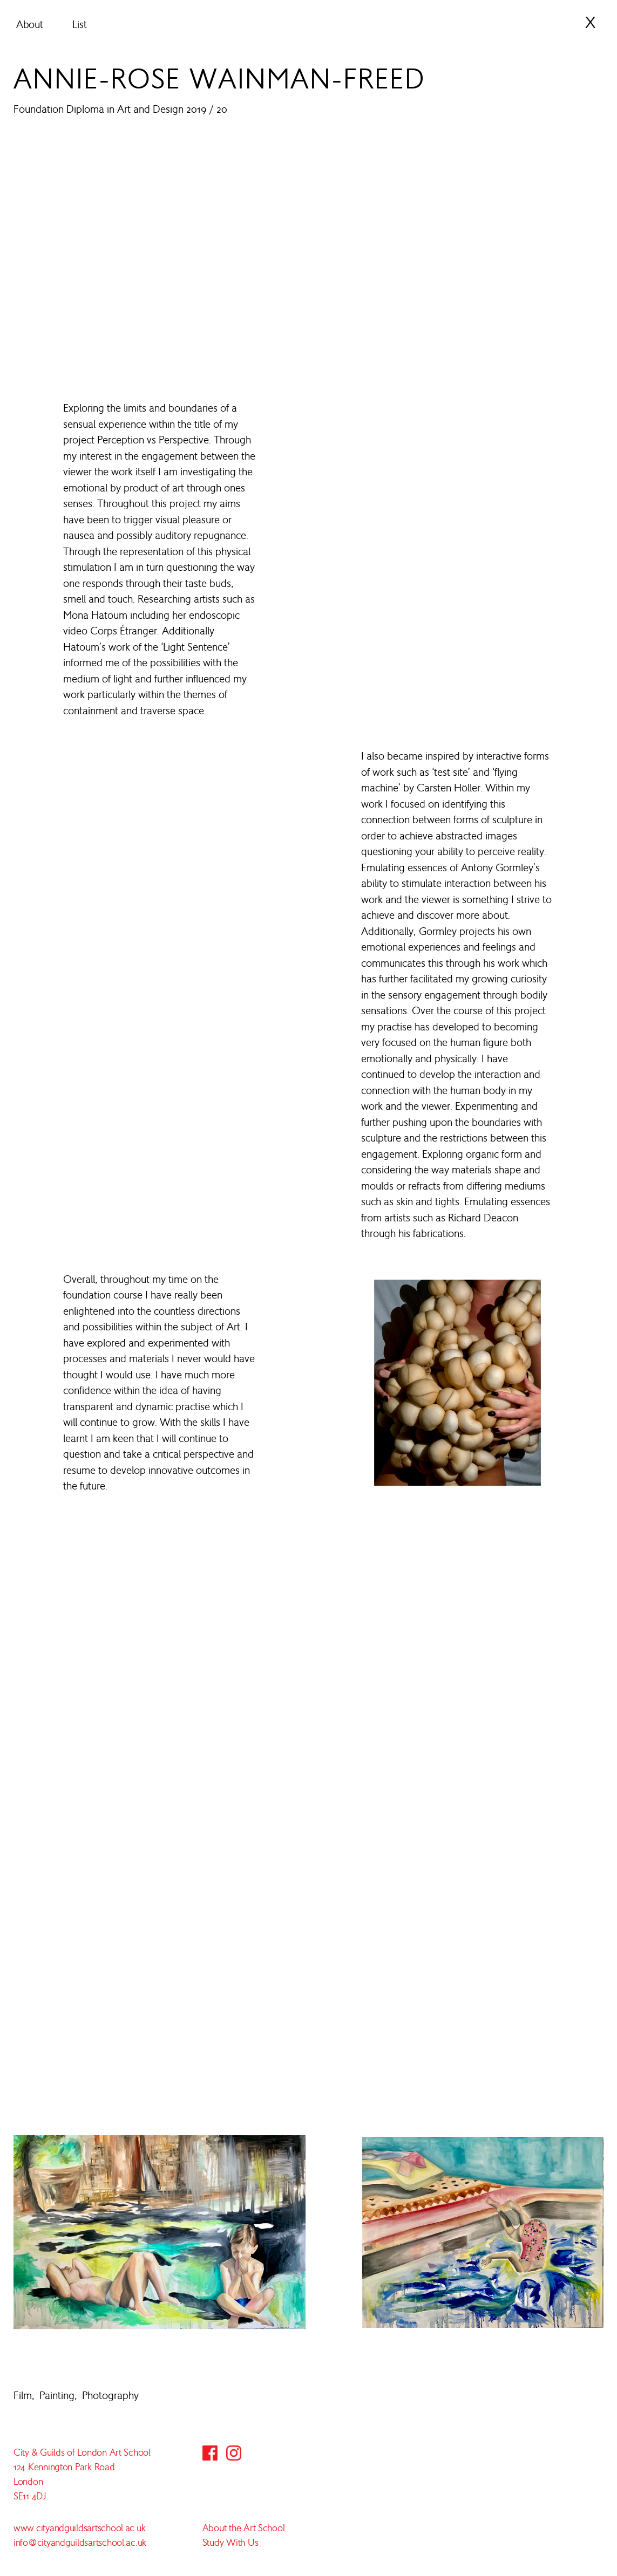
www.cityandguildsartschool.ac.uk (79, 2528)
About (29, 24)
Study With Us (230, 2542)
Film (22, 2395)
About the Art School (243, 2528)
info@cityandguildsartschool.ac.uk (79, 2542)
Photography (110, 2395)
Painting (56, 2395)
